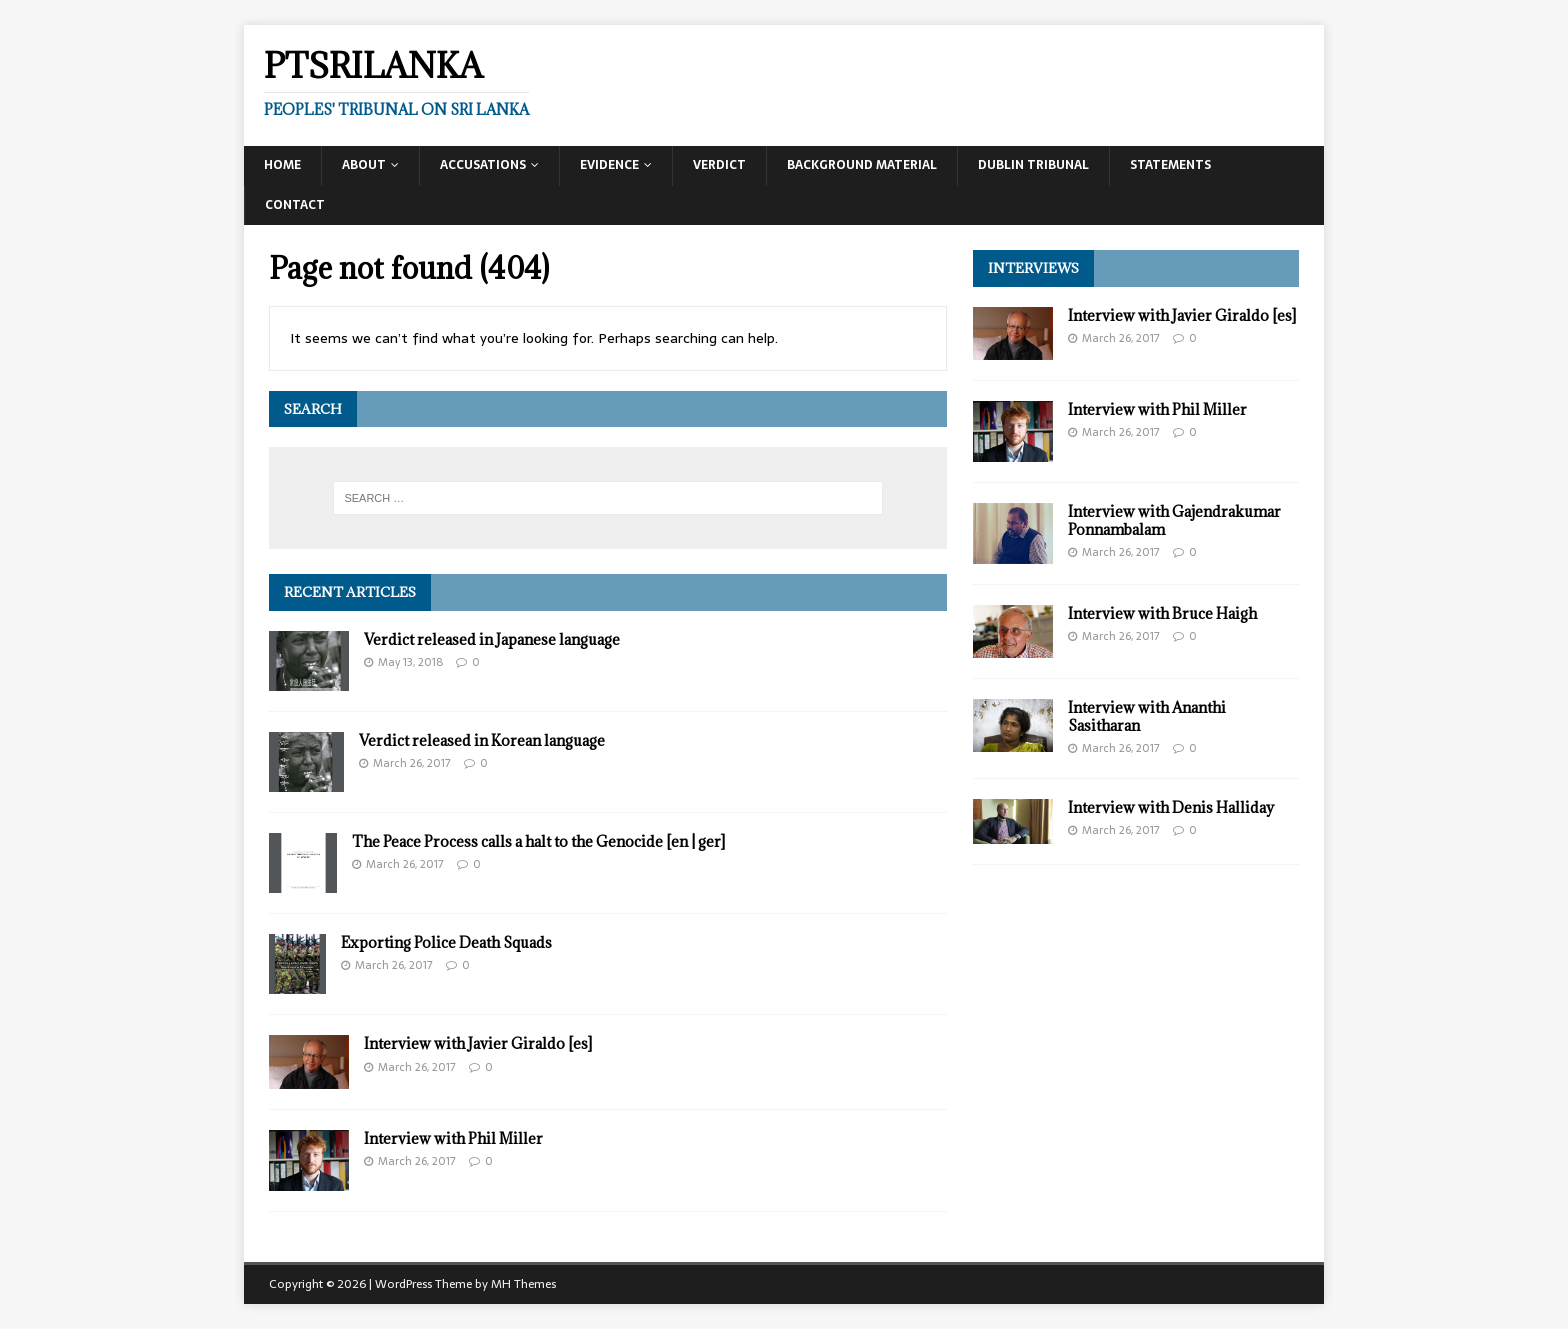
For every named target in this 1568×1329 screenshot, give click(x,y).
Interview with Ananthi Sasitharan (1147, 716)
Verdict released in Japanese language (492, 639)
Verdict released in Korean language (482, 740)
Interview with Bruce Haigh (1162, 613)
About (364, 165)
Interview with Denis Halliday (1171, 807)
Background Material (862, 165)
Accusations (483, 165)
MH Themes (523, 1284)
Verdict (719, 165)
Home (282, 165)
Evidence (609, 165)
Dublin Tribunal (1033, 165)
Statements (1170, 165)
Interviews (1033, 268)
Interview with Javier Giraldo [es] (478, 1043)
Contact (295, 205)
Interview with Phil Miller (453, 1138)
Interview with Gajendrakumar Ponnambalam (1174, 520)
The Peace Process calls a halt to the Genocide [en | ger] (538, 841)
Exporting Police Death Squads (446, 942)
